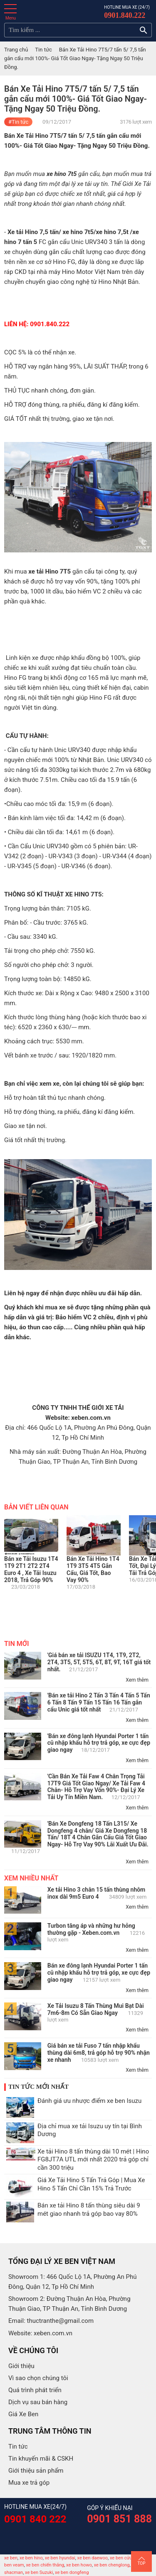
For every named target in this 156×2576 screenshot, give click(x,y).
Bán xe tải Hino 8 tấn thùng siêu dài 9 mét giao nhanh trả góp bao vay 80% (88, 2209)
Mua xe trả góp (29, 2482)
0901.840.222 (124, 15)
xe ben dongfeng (72, 2572)
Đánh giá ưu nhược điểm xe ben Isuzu (89, 2101)
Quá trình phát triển (35, 2390)
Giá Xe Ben (23, 2414)
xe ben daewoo (92, 2558)
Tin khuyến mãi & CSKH (40, 2458)
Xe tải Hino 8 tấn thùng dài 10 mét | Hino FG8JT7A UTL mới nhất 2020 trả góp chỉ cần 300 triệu (93, 2159)
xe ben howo (79, 2565)
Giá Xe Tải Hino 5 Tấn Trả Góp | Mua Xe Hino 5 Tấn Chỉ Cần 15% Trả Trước (91, 2184)
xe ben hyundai (60, 2558)
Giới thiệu (21, 2366)
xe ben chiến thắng (45, 2565)
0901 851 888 (119, 2519)
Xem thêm (137, 1680)
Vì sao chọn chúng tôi (38, 2378)
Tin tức (43, 49)
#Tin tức (18, 122)
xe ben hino (31, 2558)
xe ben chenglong (112, 2565)
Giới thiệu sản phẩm (35, 2470)
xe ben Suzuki (39, 2572)
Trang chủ (16, 49)
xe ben (10, 2558)
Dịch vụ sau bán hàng (37, 2402)
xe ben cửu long (126, 2558)
